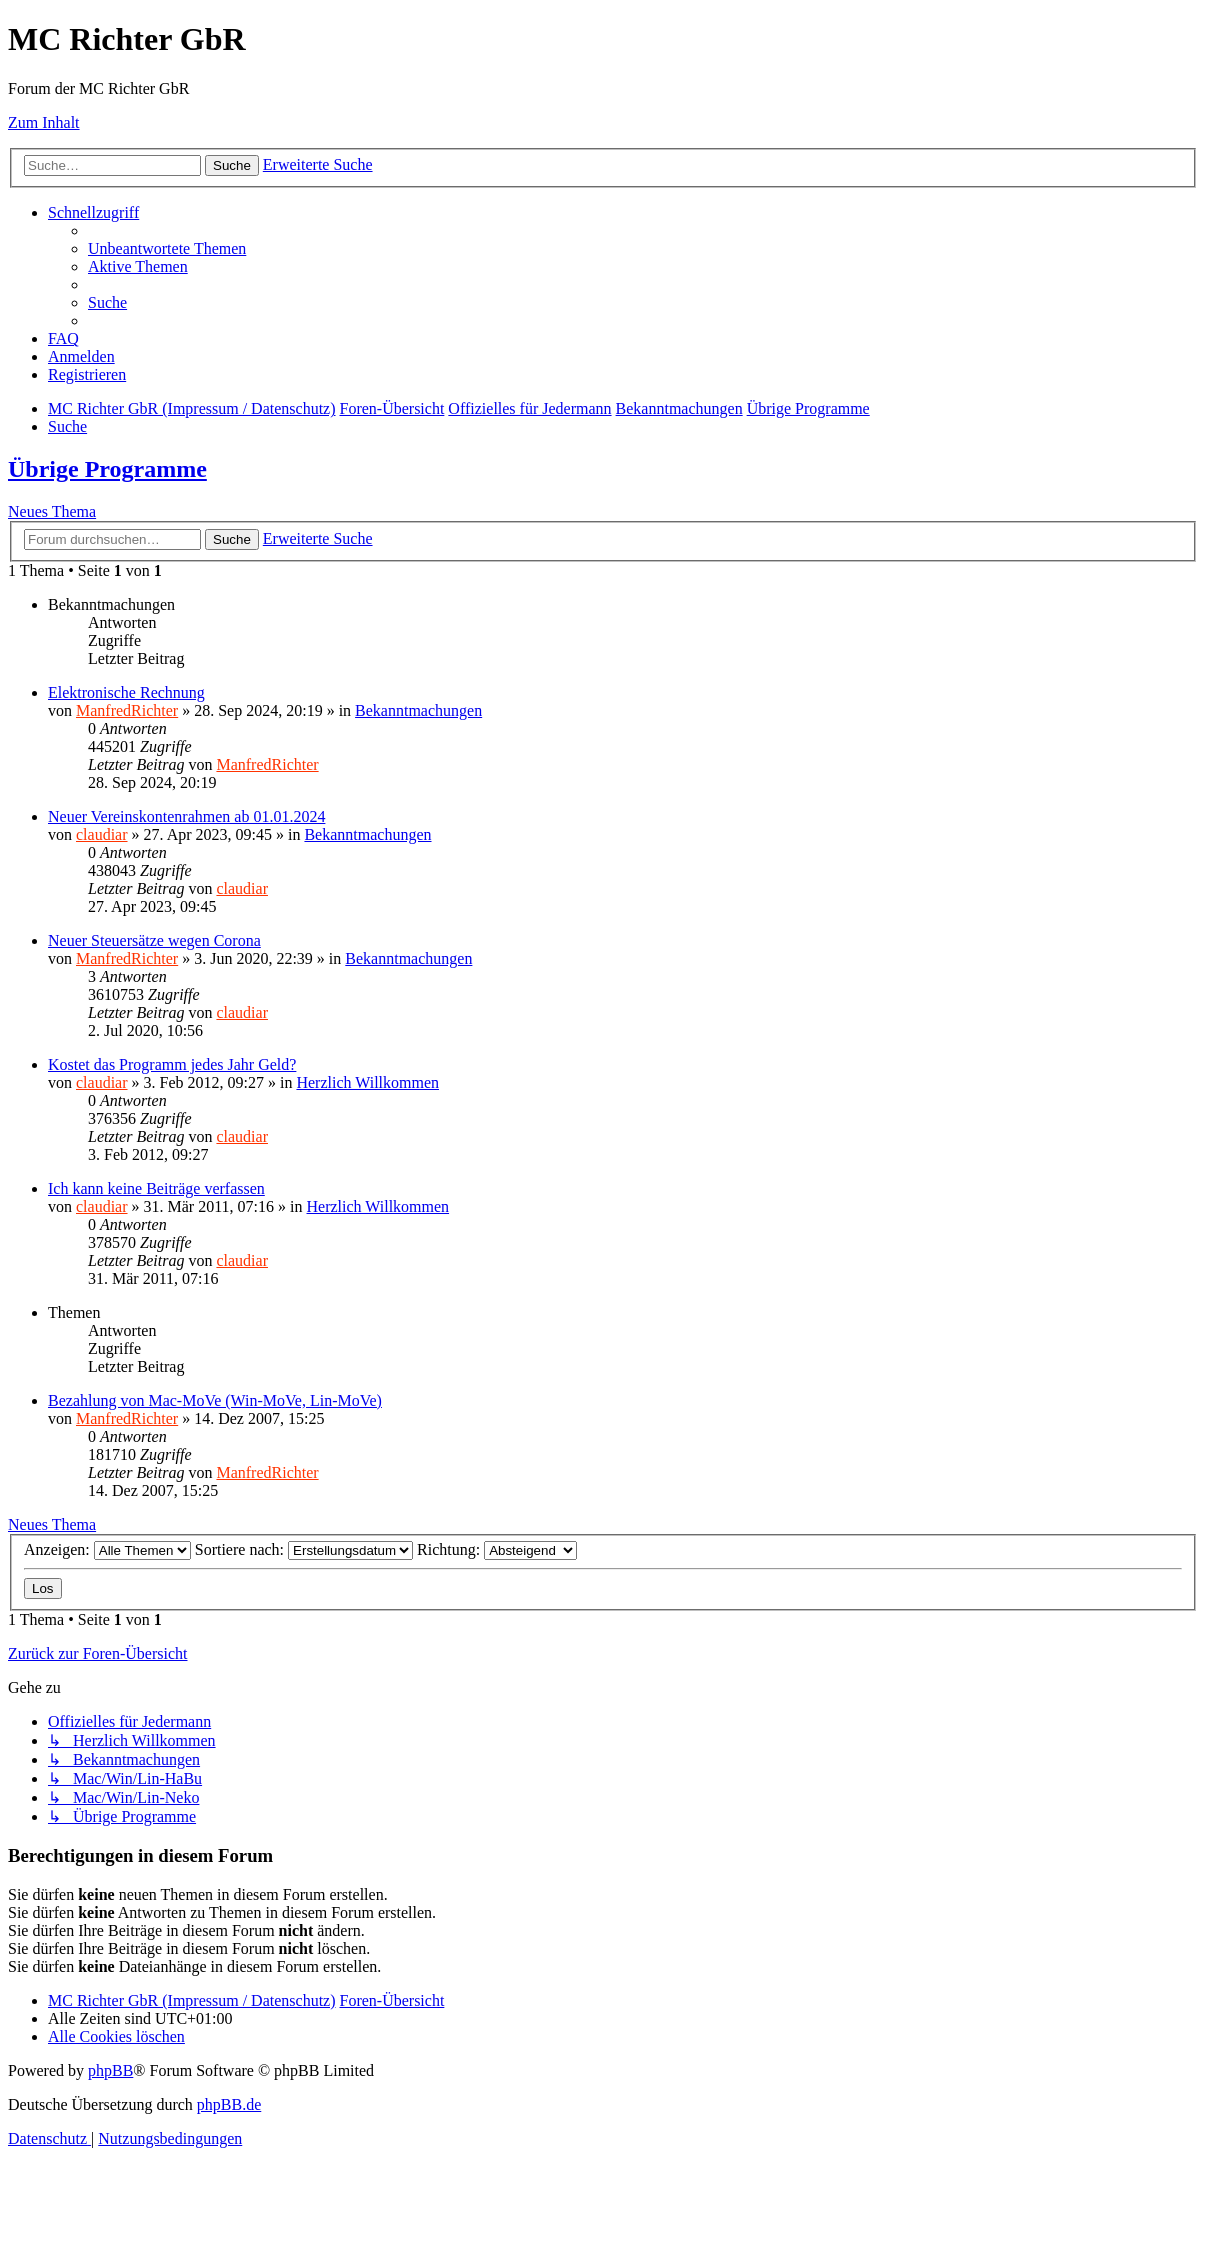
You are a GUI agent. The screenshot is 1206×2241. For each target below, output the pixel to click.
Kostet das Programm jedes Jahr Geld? (172, 1064)
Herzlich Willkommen (367, 1082)
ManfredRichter (127, 710)
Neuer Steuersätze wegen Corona (154, 940)
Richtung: (497, 1549)
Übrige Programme (107, 469)
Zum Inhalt (44, 122)
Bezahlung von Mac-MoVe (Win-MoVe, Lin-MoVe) (215, 1400)
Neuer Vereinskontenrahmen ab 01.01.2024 (186, 816)
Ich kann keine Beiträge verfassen (156, 1188)
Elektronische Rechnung (126, 692)
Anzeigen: (107, 1549)
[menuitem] (167, 248)
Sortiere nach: (304, 1549)
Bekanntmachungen (418, 710)
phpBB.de (229, 2104)
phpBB (110, 2070)
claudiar (102, 834)
